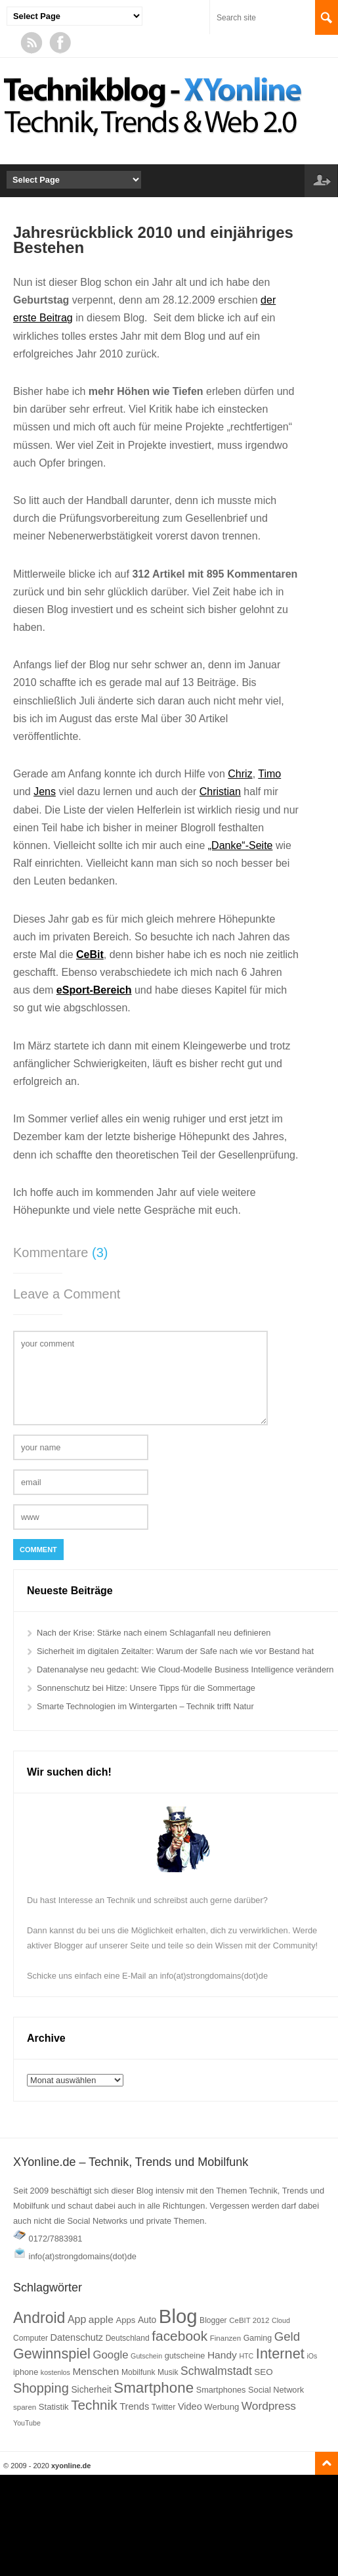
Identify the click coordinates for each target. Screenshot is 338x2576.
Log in (321, 180)
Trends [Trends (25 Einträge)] (134, 2406)
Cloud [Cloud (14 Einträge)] (281, 2320)
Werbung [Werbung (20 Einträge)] (221, 2407)
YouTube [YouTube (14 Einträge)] (27, 2423)
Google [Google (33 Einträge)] (110, 2355)
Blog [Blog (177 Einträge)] (178, 2316)
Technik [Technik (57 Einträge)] (94, 2404)
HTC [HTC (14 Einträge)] (246, 2356)
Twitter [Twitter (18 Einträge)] (164, 2407)
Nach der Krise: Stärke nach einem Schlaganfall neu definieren (153, 1633)
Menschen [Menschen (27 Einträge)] (95, 2371)
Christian (220, 791)
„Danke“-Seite (240, 845)
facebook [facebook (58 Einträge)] (179, 2335)
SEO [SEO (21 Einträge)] (263, 2372)
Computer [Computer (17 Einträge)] (30, 2338)
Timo (269, 773)
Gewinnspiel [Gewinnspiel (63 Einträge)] (52, 2353)
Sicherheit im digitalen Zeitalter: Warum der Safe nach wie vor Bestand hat (175, 1651)
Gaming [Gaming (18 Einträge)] (257, 2338)
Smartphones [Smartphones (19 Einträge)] (221, 2390)
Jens (44, 791)
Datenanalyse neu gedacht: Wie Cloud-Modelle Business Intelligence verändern (185, 1669)
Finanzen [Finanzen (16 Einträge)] (225, 2338)
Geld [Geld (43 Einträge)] (287, 2336)
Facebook (60, 43)
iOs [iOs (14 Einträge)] (311, 2356)
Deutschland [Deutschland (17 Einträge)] (128, 2338)
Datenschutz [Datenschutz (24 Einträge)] (76, 2337)
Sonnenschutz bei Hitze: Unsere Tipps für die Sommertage (146, 1688)
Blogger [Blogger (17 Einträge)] (213, 2320)
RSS (31, 43)
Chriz (240, 773)
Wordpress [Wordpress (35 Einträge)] (269, 2405)
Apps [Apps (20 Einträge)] (125, 2320)
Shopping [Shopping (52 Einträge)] (41, 2388)
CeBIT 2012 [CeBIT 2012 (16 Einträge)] (249, 2320)
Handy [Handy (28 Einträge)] (222, 2354)
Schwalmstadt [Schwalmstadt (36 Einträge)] (216, 2371)
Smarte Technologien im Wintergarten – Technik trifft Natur (145, 1706)
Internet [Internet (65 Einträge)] (280, 2353)
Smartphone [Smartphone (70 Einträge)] (154, 2388)
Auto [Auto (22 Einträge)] (147, 2320)
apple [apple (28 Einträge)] (101, 2319)
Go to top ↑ (326, 2463)
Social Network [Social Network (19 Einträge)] (276, 2390)
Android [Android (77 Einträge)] (39, 2317)
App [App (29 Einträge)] (77, 2319)
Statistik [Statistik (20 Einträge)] (54, 2407)
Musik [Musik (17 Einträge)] (168, 2372)
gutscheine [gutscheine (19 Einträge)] (185, 2355)
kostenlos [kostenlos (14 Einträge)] (55, 2372)
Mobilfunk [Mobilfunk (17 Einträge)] (138, 2372)
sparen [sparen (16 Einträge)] (24, 2407)
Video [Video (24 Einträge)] (190, 2406)
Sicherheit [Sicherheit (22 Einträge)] (91, 2390)
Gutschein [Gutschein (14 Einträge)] (146, 2356)
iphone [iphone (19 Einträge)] (25, 2372)
